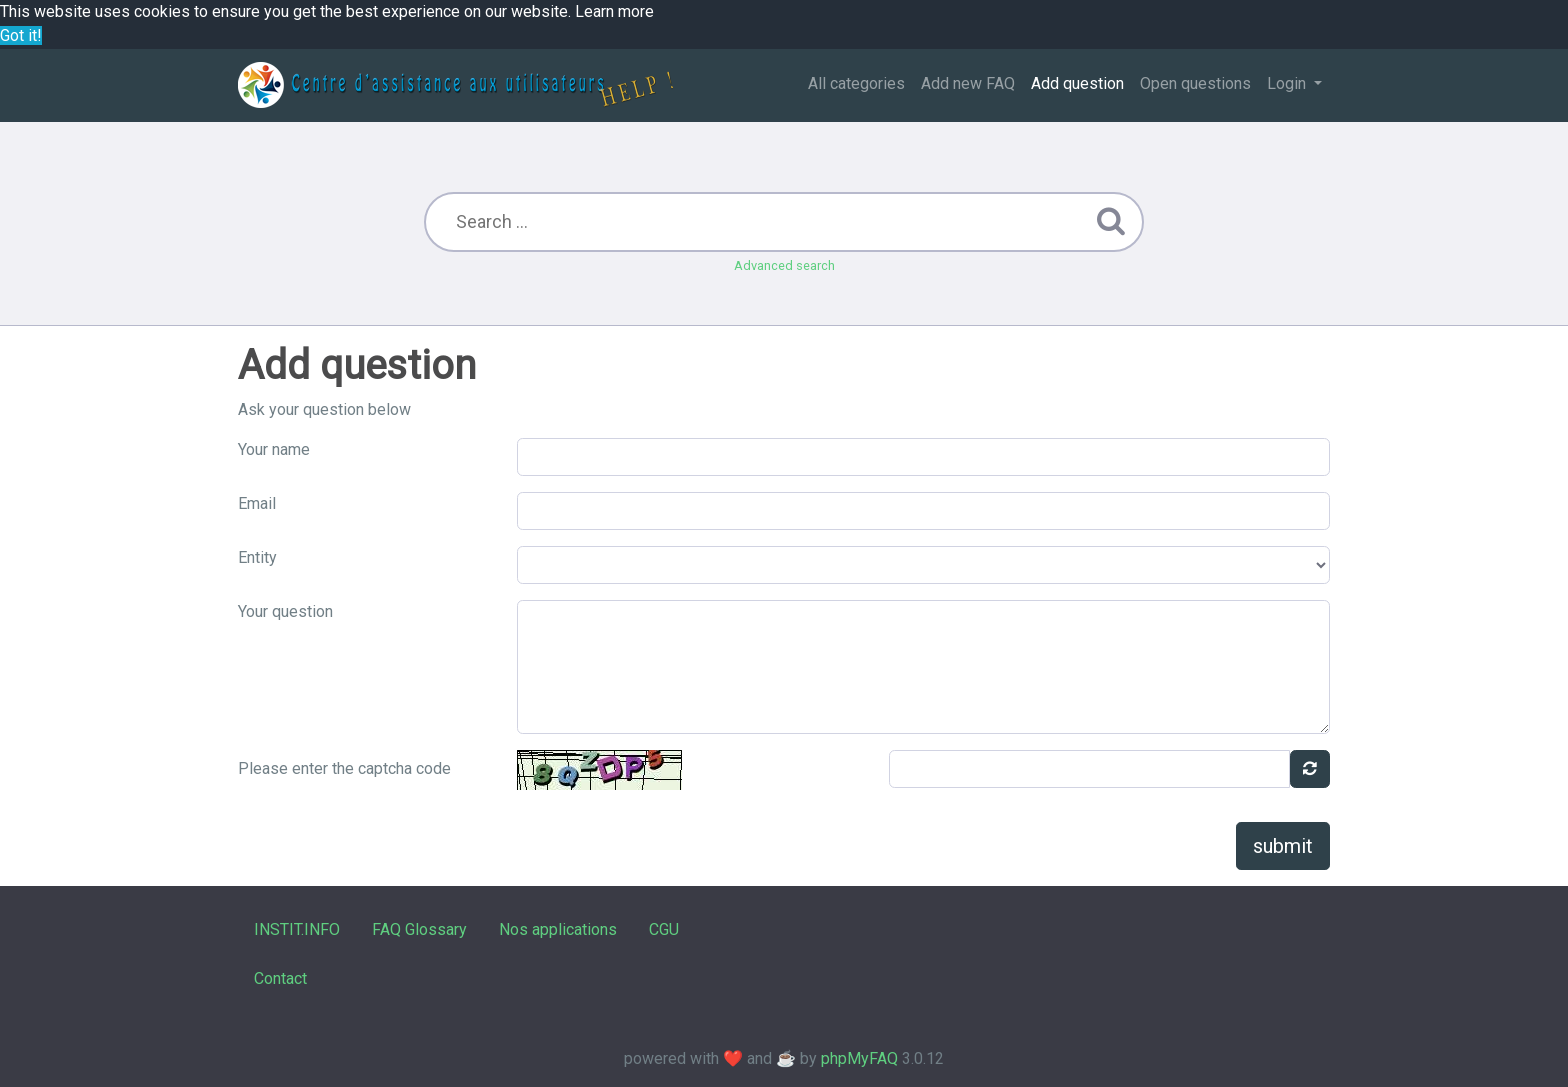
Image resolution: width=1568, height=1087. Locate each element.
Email (257, 503)
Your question (285, 611)
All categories (856, 83)
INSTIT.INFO (297, 929)
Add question (1077, 83)
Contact (280, 978)
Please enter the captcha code (344, 768)
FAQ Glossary (419, 929)
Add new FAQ (968, 83)
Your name (274, 449)
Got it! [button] (21, 35)
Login (1288, 83)
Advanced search (784, 265)
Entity (257, 557)
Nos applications (558, 929)
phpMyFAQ (859, 1058)
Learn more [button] (614, 11)
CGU (664, 929)
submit (1283, 846)
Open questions (1195, 83)
